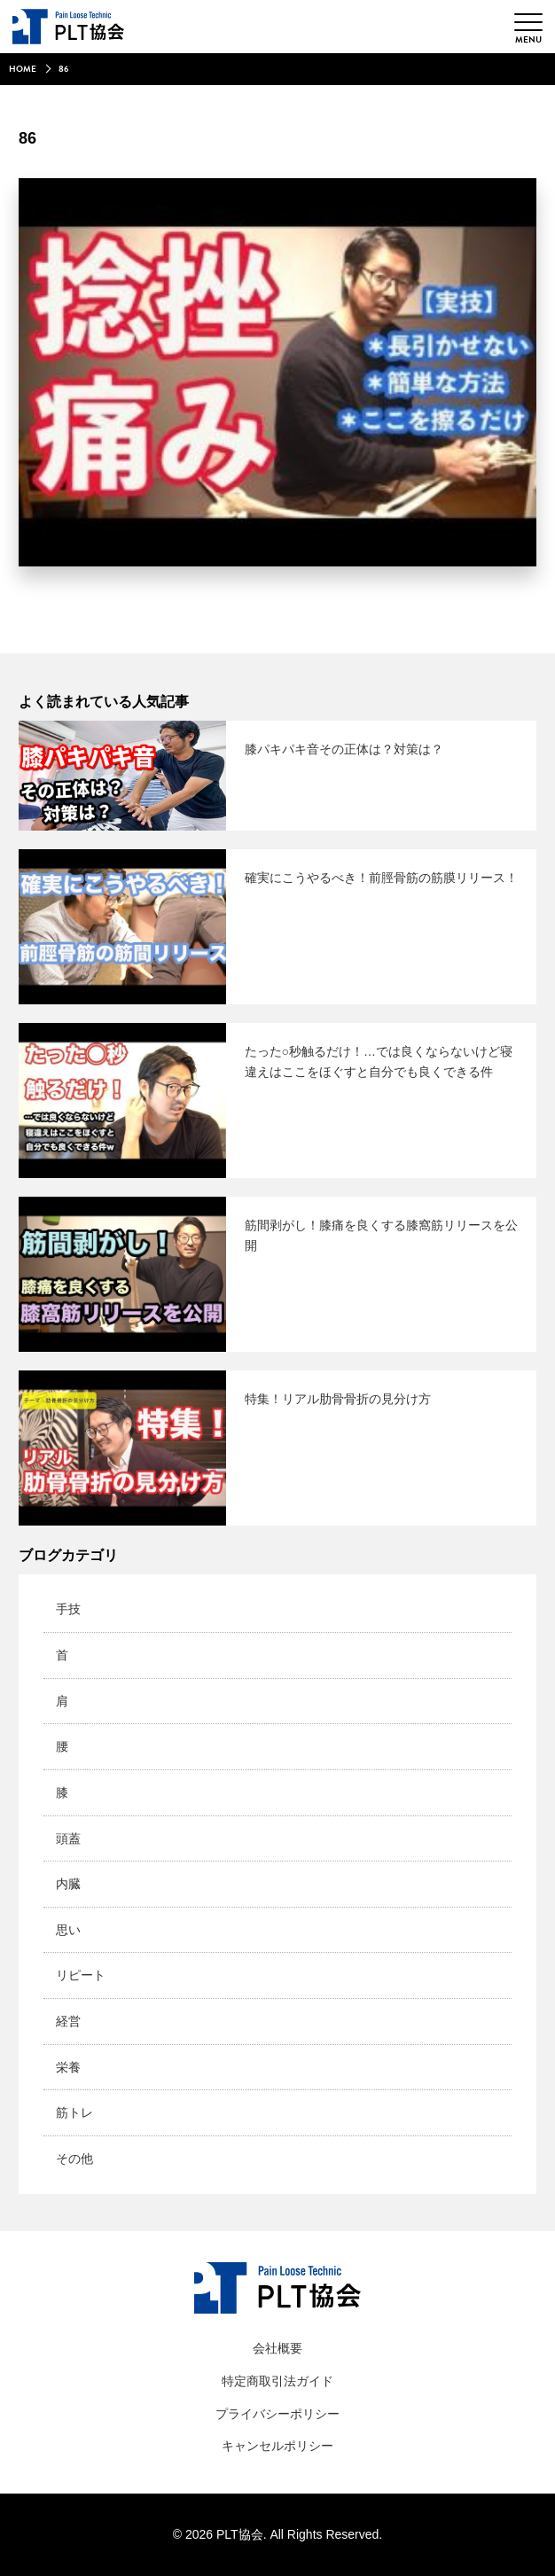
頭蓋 (68, 1838)
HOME (22, 69)
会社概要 (277, 2348)
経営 (68, 2021)
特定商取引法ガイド (277, 2381)
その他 (74, 2158)
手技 (68, 1609)
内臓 (68, 1884)
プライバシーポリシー (277, 2414)
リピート (81, 1975)
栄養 (68, 2067)
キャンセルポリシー (277, 2446)
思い (68, 1930)
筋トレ (74, 2112)
